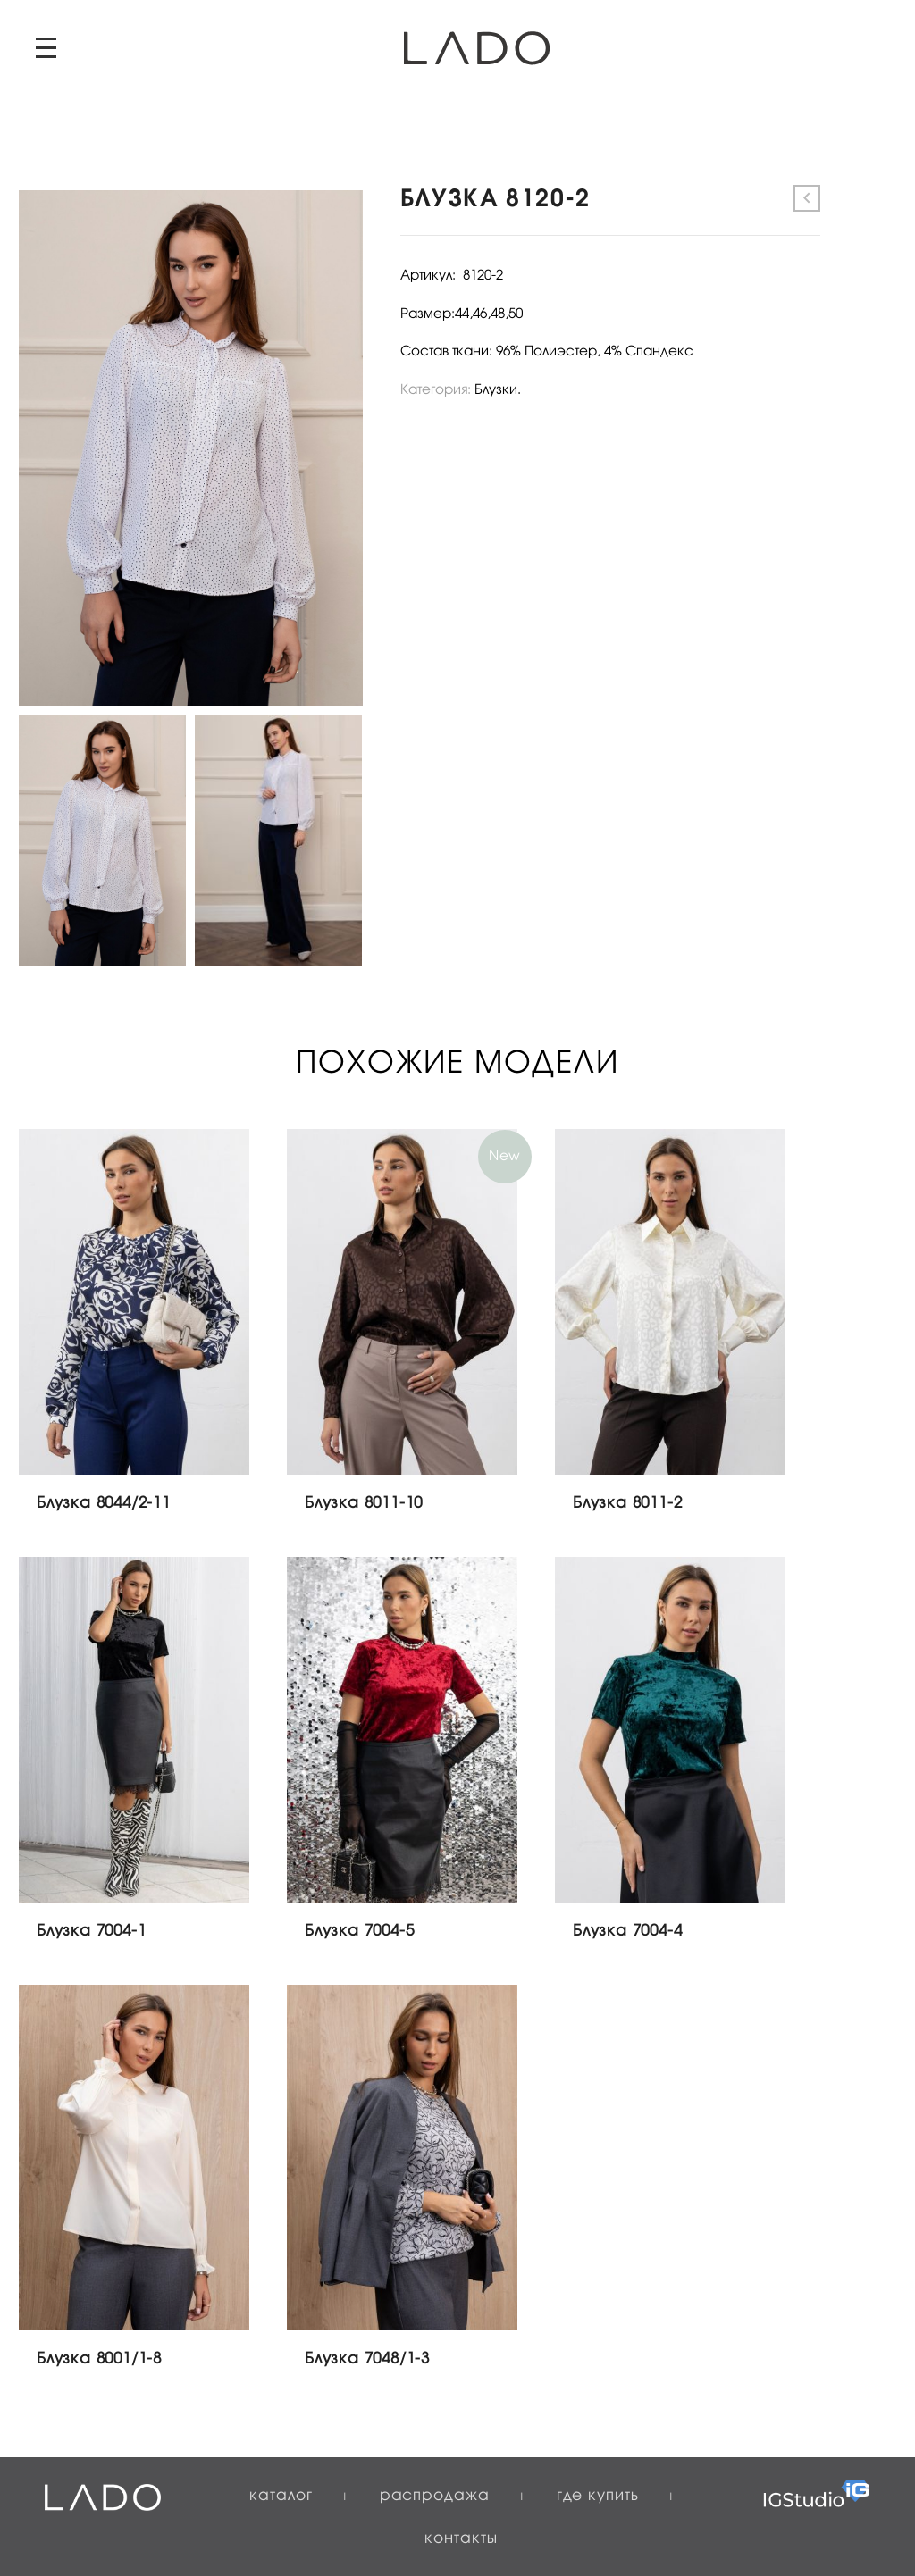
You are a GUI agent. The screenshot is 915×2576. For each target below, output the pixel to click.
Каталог (280, 2496)
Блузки (495, 390)
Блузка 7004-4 (627, 1931)
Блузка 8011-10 (364, 1503)
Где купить (598, 2496)
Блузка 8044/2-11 (104, 1503)
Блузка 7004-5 (359, 1931)
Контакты (460, 2539)
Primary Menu (46, 48)
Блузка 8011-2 (627, 1503)
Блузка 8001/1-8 (99, 2359)
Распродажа (435, 2496)
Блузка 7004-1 (91, 1931)
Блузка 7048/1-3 (367, 2359)
